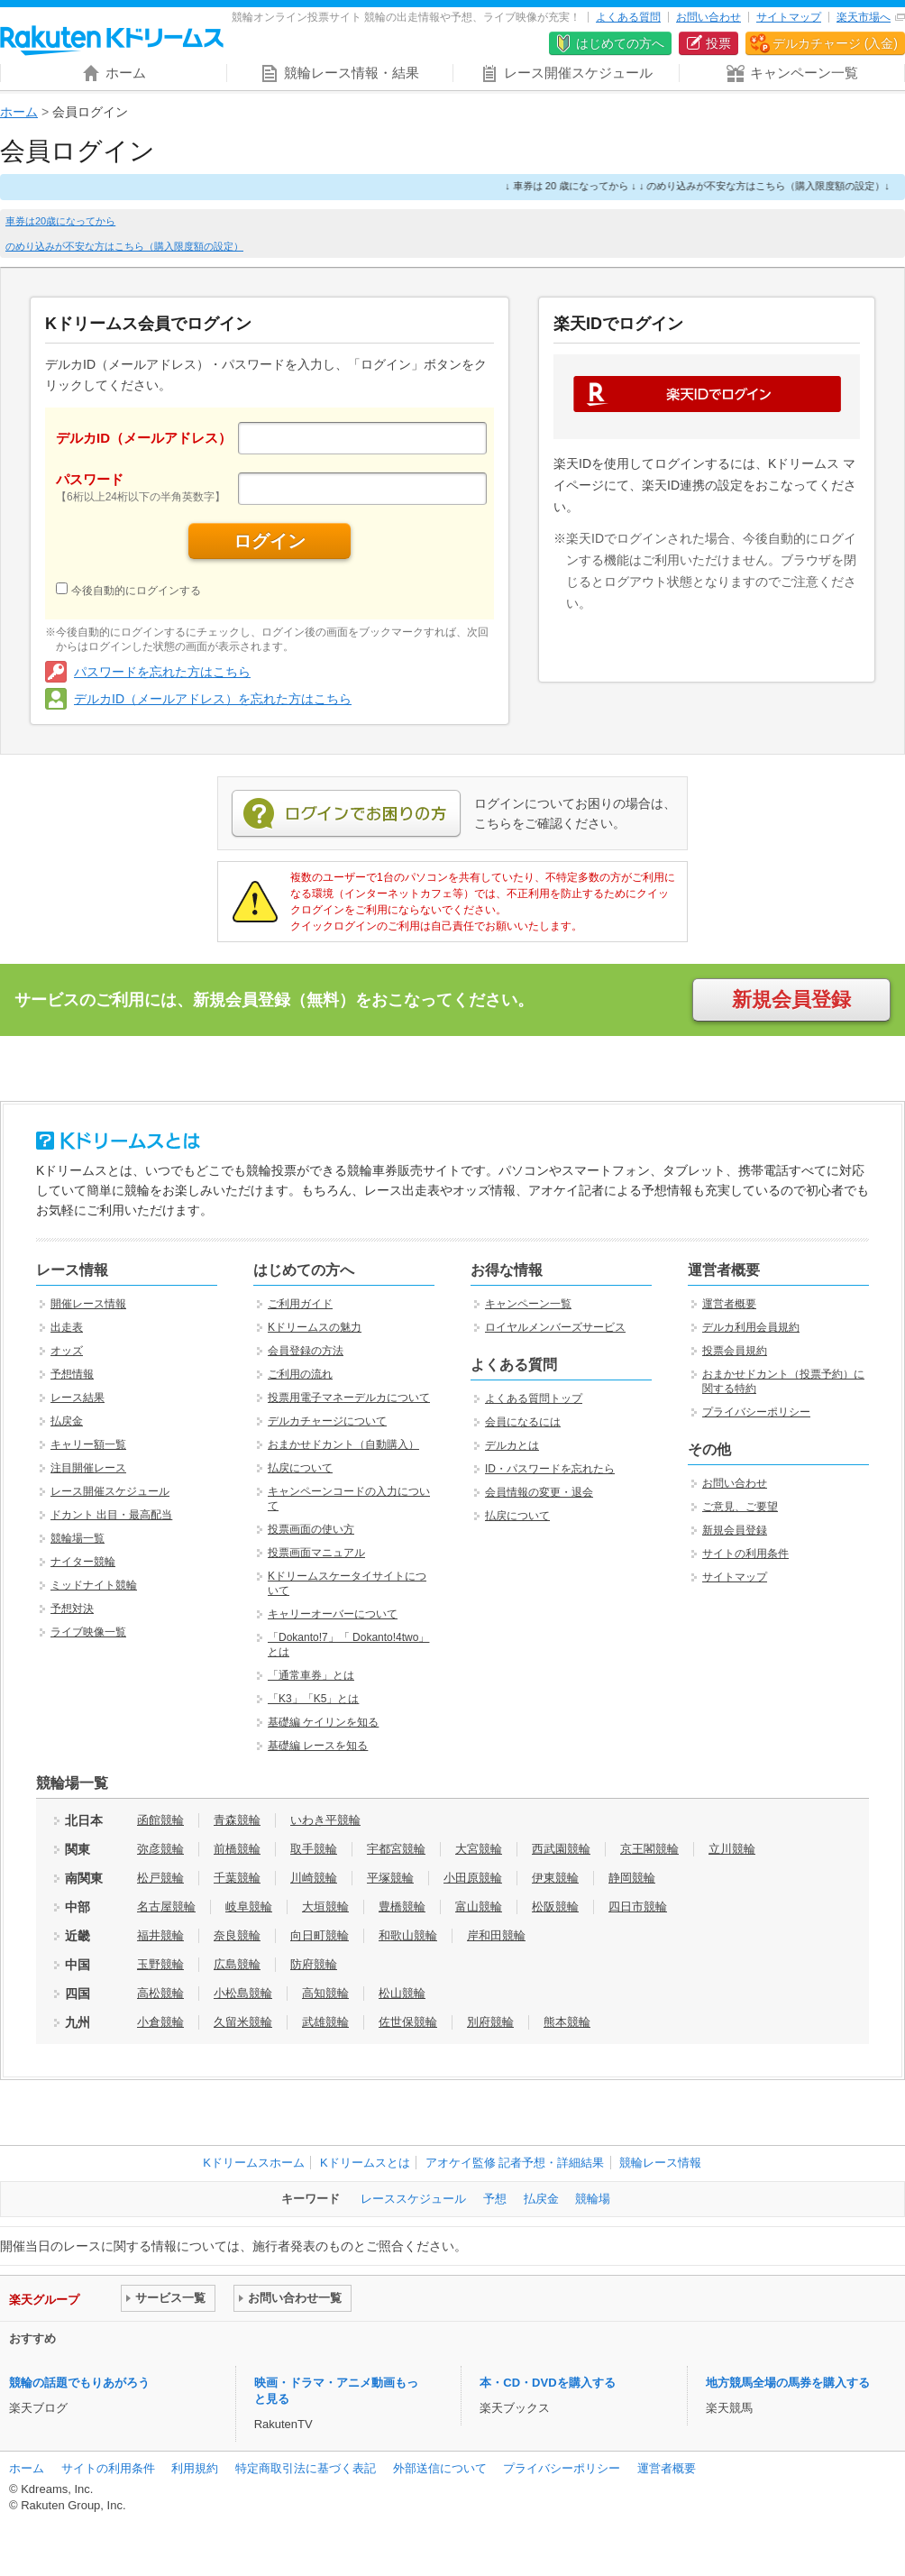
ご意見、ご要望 (740, 1506)
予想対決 (72, 1608)
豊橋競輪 (402, 1906)
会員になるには (523, 1422)
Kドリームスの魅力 (314, 1327)
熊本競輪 (567, 2022)
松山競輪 (402, 1993)
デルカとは (512, 1445)
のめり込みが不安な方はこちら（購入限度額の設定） (124, 246)
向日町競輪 (319, 1935)
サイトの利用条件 (745, 1553)
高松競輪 (160, 1993)
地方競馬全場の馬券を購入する (788, 2382)
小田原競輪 (472, 1877)
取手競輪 (313, 1849)
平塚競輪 (390, 1877)
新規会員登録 (791, 999)
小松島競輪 (243, 1993)
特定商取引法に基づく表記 (305, 2468)
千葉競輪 (237, 1877)
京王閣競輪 (649, 1849)
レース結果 (77, 1397)
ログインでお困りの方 (346, 814)
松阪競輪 (555, 1906)
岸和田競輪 (496, 1935)
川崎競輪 (313, 1877)
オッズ (66, 1350)
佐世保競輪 (408, 2022)
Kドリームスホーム (254, 2162)
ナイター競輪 (82, 1561)
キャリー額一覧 (88, 1444)
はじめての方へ (620, 43)
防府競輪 (313, 1964)
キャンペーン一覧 (528, 1303)
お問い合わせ (708, 17)
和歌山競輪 (408, 1935)
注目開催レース (88, 1468)
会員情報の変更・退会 (539, 1492)
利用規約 (194, 2468)
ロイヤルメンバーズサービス (555, 1327)
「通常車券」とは (311, 1675)
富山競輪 (478, 1906)
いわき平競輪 (325, 1820)
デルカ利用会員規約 (751, 1327)
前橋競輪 (237, 1849)
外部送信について (440, 2468)
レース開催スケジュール (109, 1491)
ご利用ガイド (300, 1303)
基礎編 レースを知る (318, 1745)
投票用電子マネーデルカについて (349, 1397)
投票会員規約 (734, 1350)
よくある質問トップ (533, 1398)
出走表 (66, 1327)
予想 (495, 2198)
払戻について (300, 1468)
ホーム (19, 112)
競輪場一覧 (77, 1538)
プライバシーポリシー (756, 1412)
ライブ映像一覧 (88, 1632)
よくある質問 (628, 17)
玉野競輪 (160, 1964)
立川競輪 (731, 1849)
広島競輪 (237, 1964)
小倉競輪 (160, 2022)
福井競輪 (160, 1935)
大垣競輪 (325, 1906)
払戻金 (66, 1421)
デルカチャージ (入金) (835, 43)
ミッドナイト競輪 (93, 1585)
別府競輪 (490, 2022)
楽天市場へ (863, 17)
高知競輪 (325, 1993)
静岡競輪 (631, 1877)
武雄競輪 (325, 2022)
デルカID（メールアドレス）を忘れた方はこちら (213, 699)
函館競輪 (160, 1820)
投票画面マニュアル (316, 1552)
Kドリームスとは (365, 2162)
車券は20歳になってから (60, 220)
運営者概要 (729, 1303)
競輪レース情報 (660, 2162)
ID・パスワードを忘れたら (550, 1468)
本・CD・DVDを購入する (547, 2382)
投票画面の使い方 (311, 1529)
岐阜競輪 (248, 1906)
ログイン (269, 541)
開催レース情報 (88, 1303)
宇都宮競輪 (396, 1849)
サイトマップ (788, 17)
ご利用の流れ (300, 1374)
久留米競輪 (243, 2022)
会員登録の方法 (305, 1350)
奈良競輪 (237, 1935)
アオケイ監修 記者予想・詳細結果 (515, 2162)
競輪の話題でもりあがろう (79, 2382)
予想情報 (72, 1374)
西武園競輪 (561, 1849)
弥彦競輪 (160, 1849)
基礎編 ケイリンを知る (323, 1722)
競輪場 (592, 2198)
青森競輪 (237, 1820)
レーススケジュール (413, 2198)
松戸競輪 (160, 1877)
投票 (718, 43)
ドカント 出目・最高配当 (111, 1514)
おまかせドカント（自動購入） (343, 1444)
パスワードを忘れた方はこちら (162, 672)
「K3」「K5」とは (313, 1698)
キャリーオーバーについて (333, 1614)
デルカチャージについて (327, 1421)
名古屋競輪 (166, 1906)
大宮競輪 (478, 1849)
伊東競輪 (555, 1877)
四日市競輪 (637, 1906)
